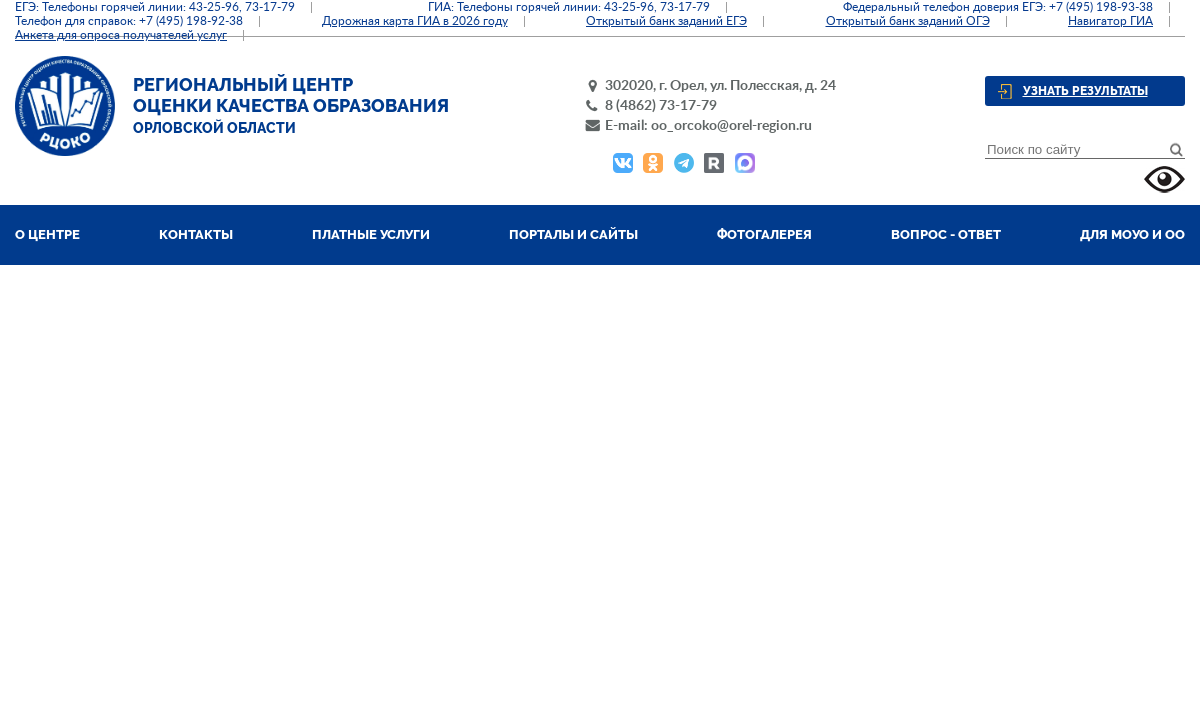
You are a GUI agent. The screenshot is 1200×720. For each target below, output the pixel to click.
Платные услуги (371, 234)
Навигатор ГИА (1110, 21)
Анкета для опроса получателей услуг (121, 35)
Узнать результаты (1085, 91)
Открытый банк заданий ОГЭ (908, 21)
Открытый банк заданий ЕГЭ (666, 21)
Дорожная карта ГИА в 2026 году (415, 21)
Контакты (196, 234)
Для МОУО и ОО (1132, 234)
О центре (47, 234)
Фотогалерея (764, 234)
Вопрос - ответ (946, 234)
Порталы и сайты (573, 234)
